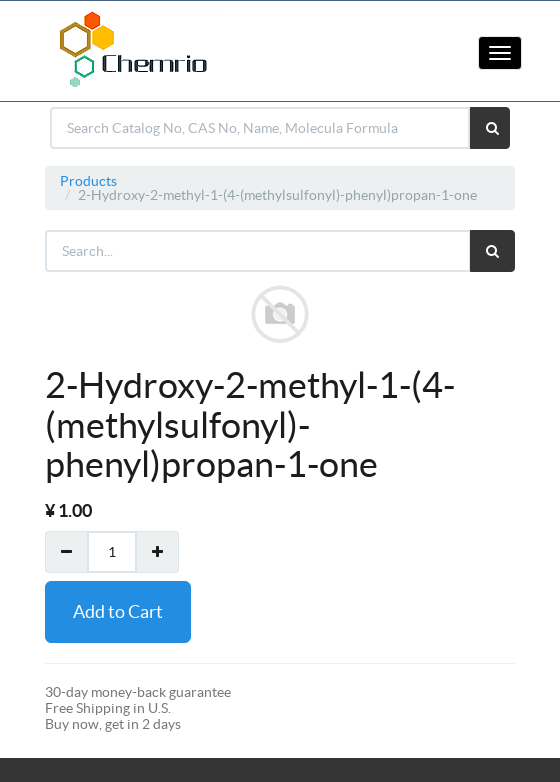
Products (88, 181)
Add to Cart (118, 611)
